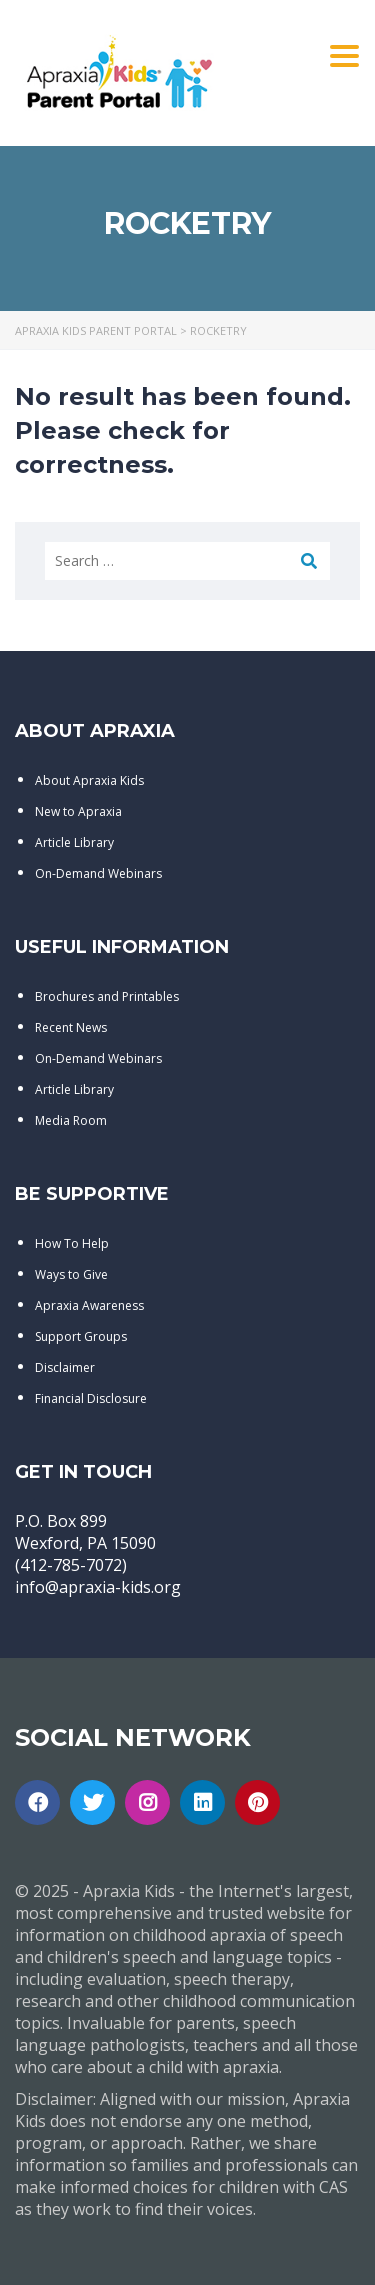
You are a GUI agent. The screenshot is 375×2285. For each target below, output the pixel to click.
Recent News (71, 1027)
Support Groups (81, 1336)
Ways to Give (71, 1274)
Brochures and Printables (107, 996)
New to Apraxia (78, 811)
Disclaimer (65, 1367)
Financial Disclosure (91, 1398)
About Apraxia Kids (89, 780)
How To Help (72, 1243)
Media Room (71, 1120)
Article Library (74, 842)
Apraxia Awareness (89, 1305)
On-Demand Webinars (98, 873)
